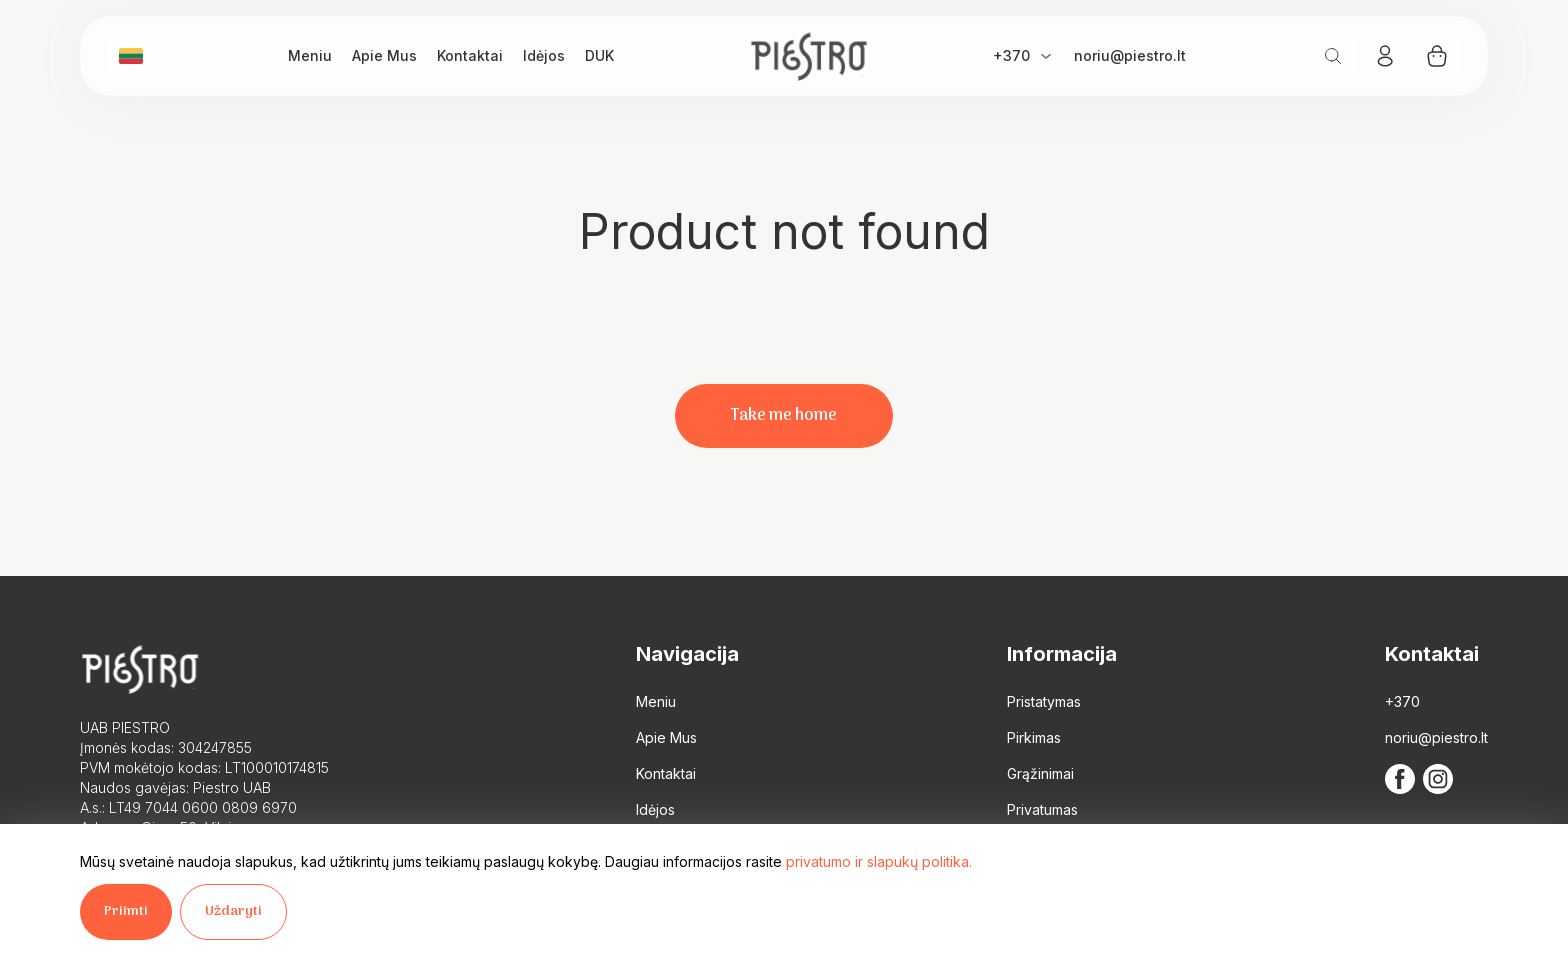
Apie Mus (384, 55)
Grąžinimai (1040, 773)
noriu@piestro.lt (1130, 55)
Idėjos (544, 55)
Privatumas (1042, 809)
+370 (1011, 55)
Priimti (126, 911)
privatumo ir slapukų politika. (879, 861)
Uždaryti (233, 911)
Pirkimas (1034, 737)
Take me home (784, 416)
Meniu (310, 55)
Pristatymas (1044, 701)
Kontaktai (470, 55)
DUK (599, 55)
